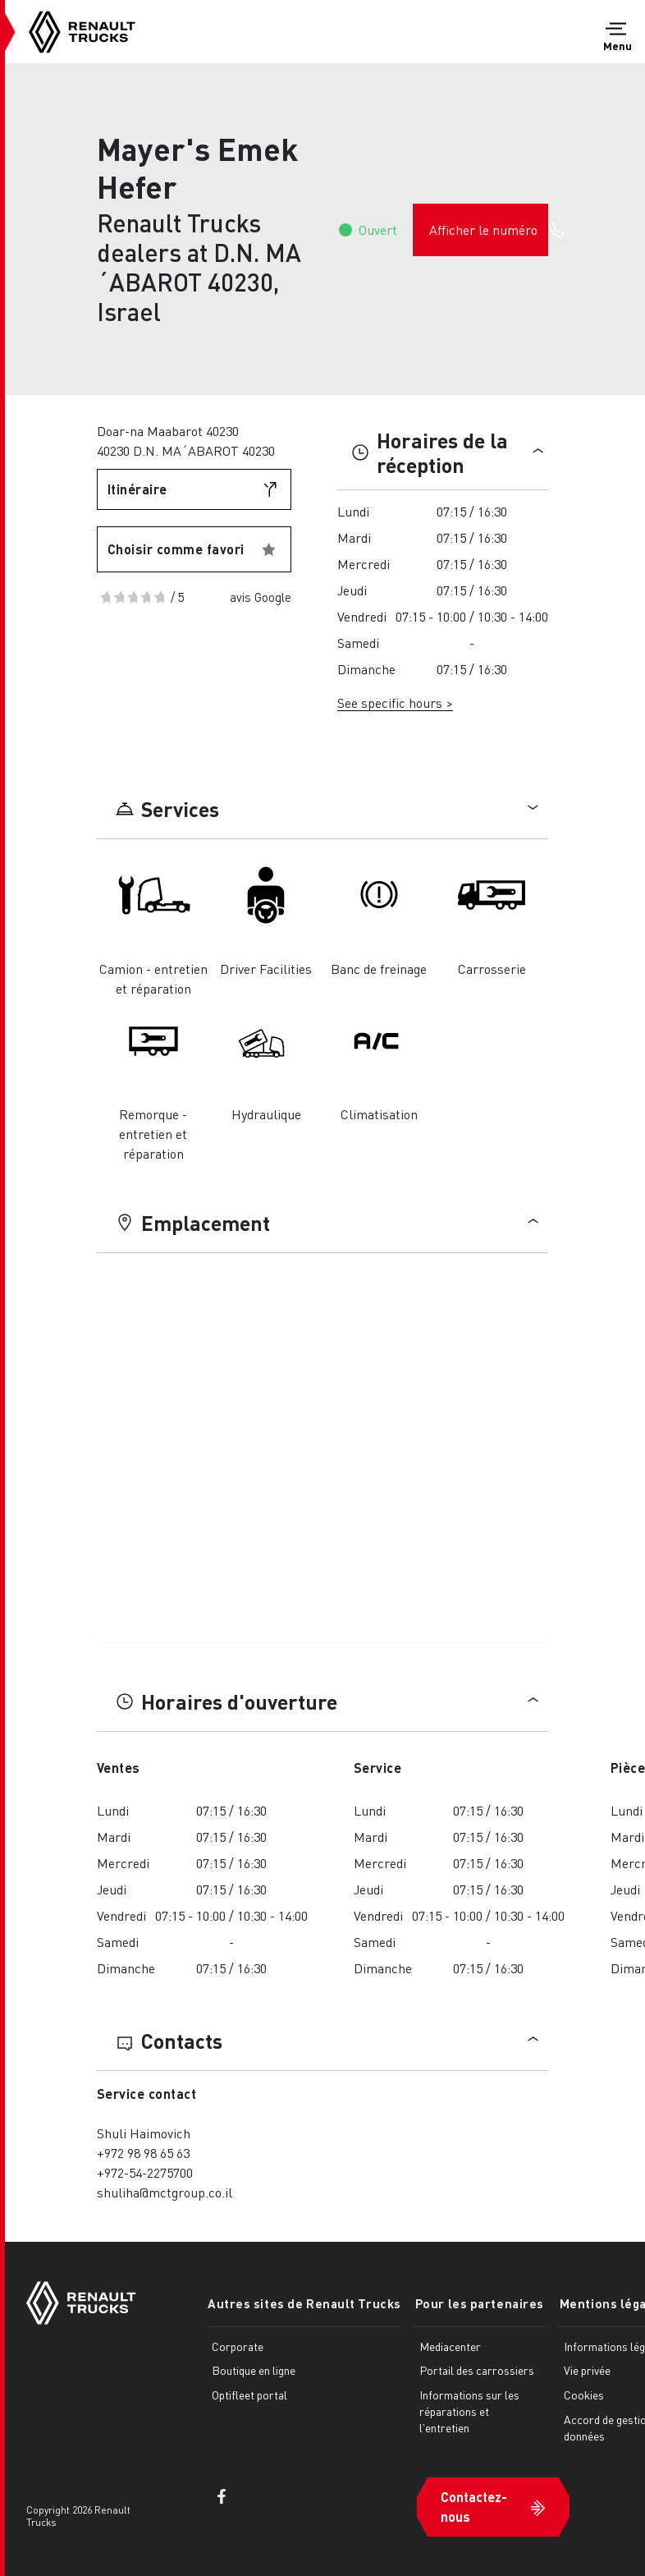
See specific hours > (395, 702)
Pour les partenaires (478, 2303)
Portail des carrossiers (476, 2369)
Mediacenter (449, 2346)
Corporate (237, 2346)
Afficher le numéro (488, 230)
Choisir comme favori (176, 549)
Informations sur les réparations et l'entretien (469, 2411)
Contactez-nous (473, 2505)
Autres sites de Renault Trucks (304, 2303)
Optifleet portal (249, 2394)
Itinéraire (137, 489)
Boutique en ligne (253, 2369)
